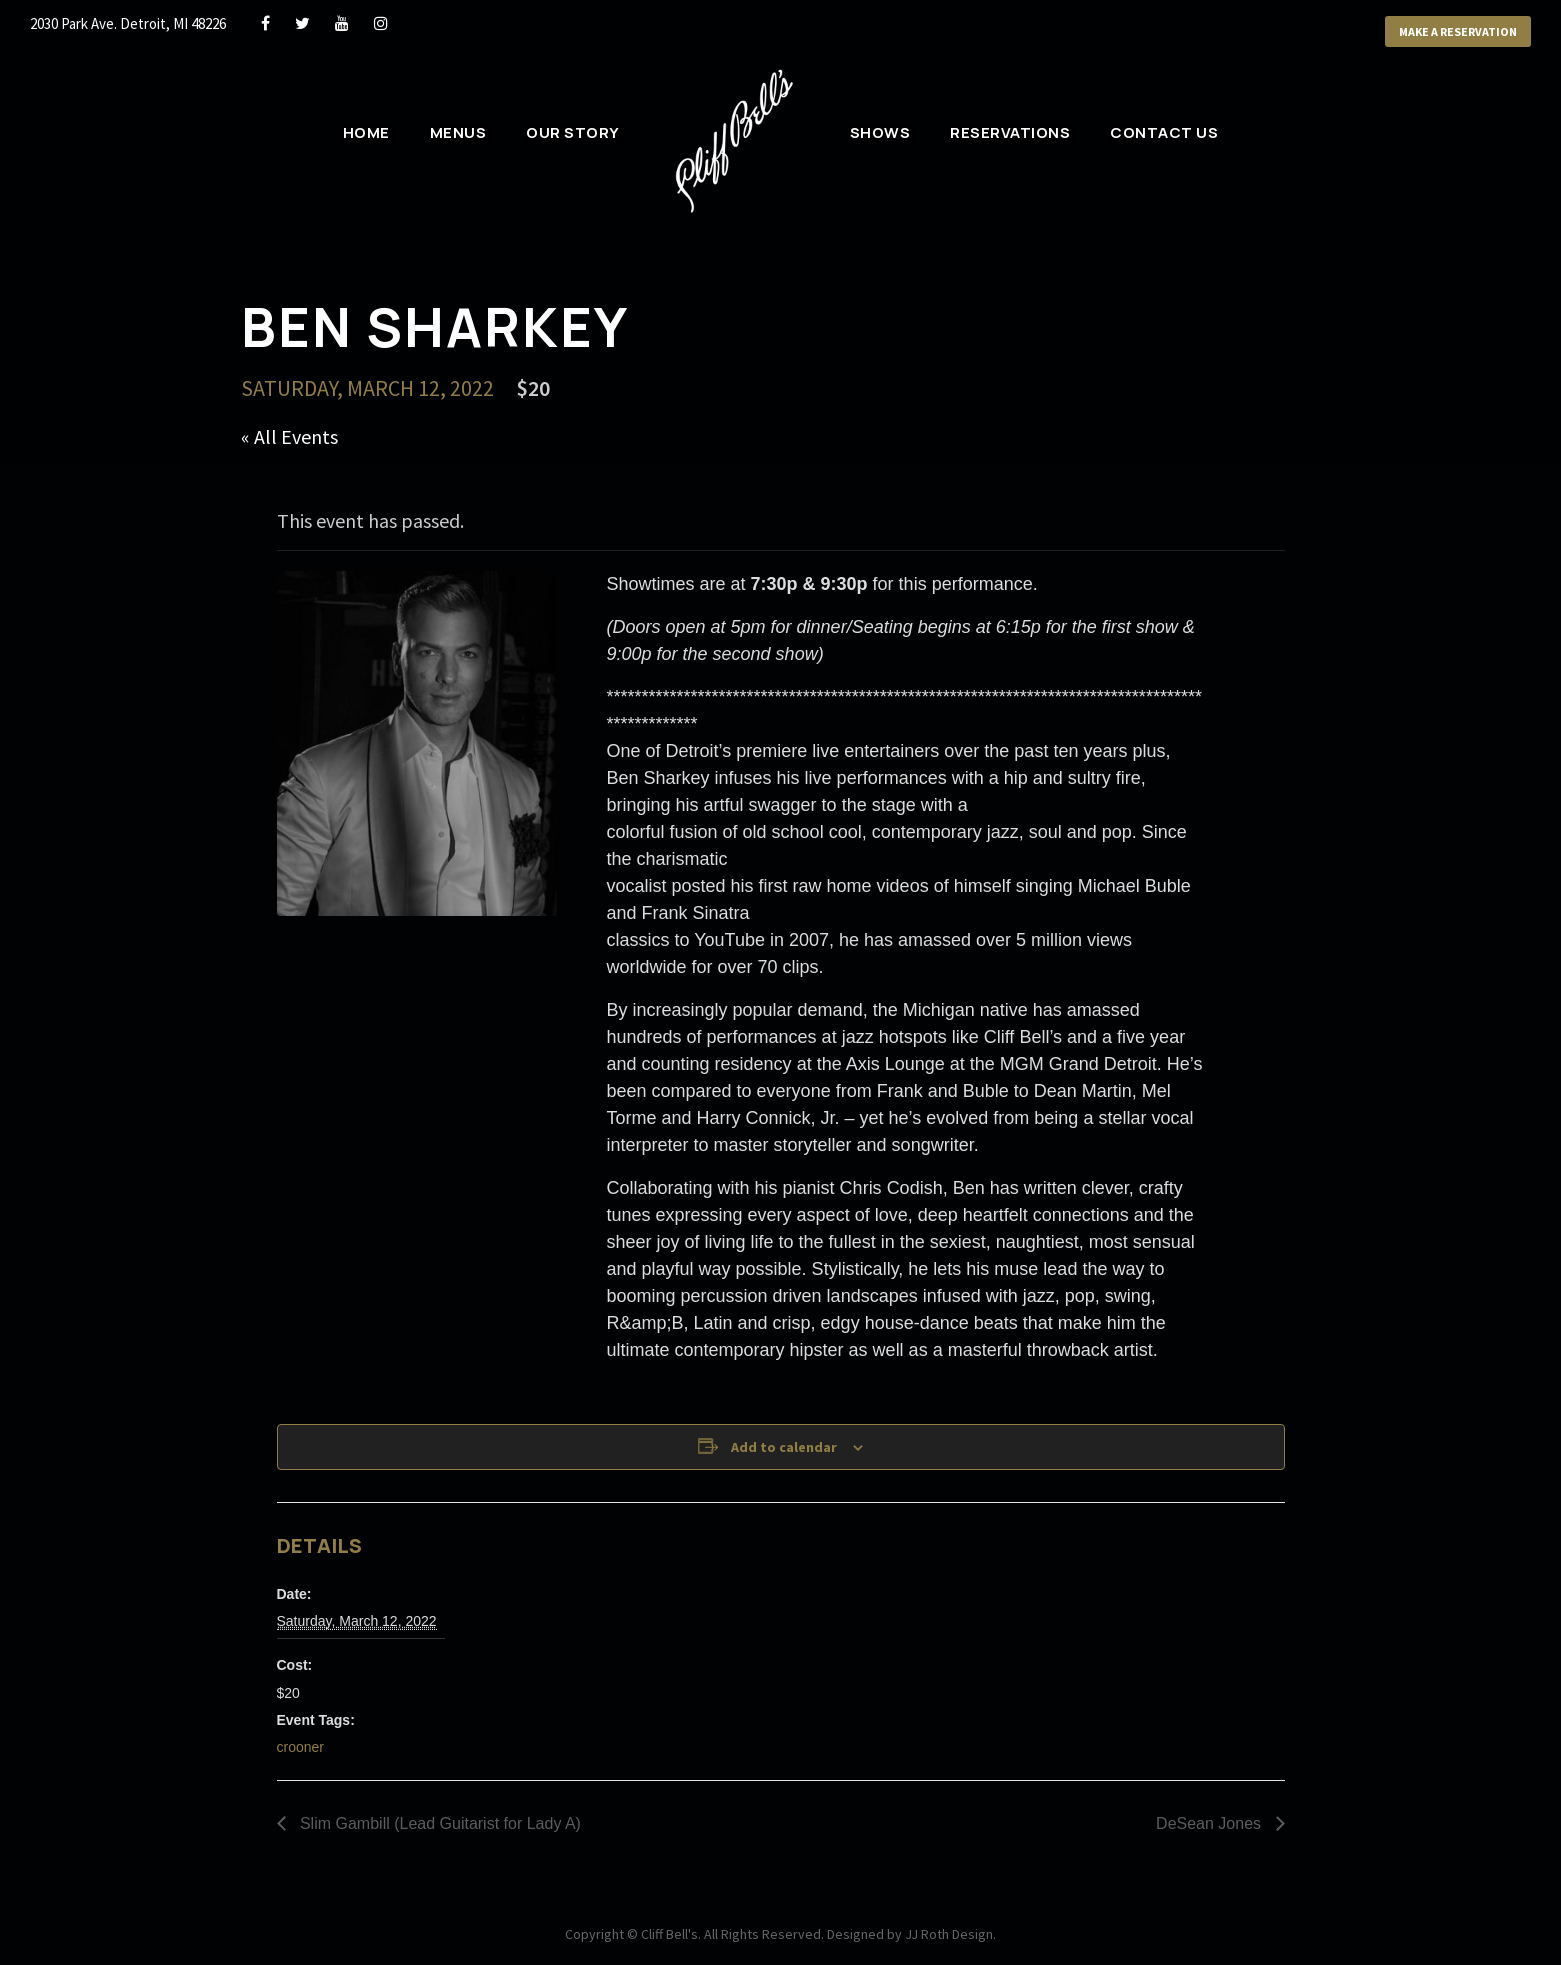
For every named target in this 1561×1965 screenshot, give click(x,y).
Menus (458, 132)
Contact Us (1164, 132)
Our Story (573, 132)
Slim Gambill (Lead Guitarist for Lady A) (438, 1823)
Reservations (1010, 132)
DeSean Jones (1210, 1823)
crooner (300, 1747)
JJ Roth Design (949, 1934)
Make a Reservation (1458, 31)
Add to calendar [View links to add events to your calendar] (784, 1447)
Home (366, 132)
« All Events (289, 436)
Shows (880, 132)
